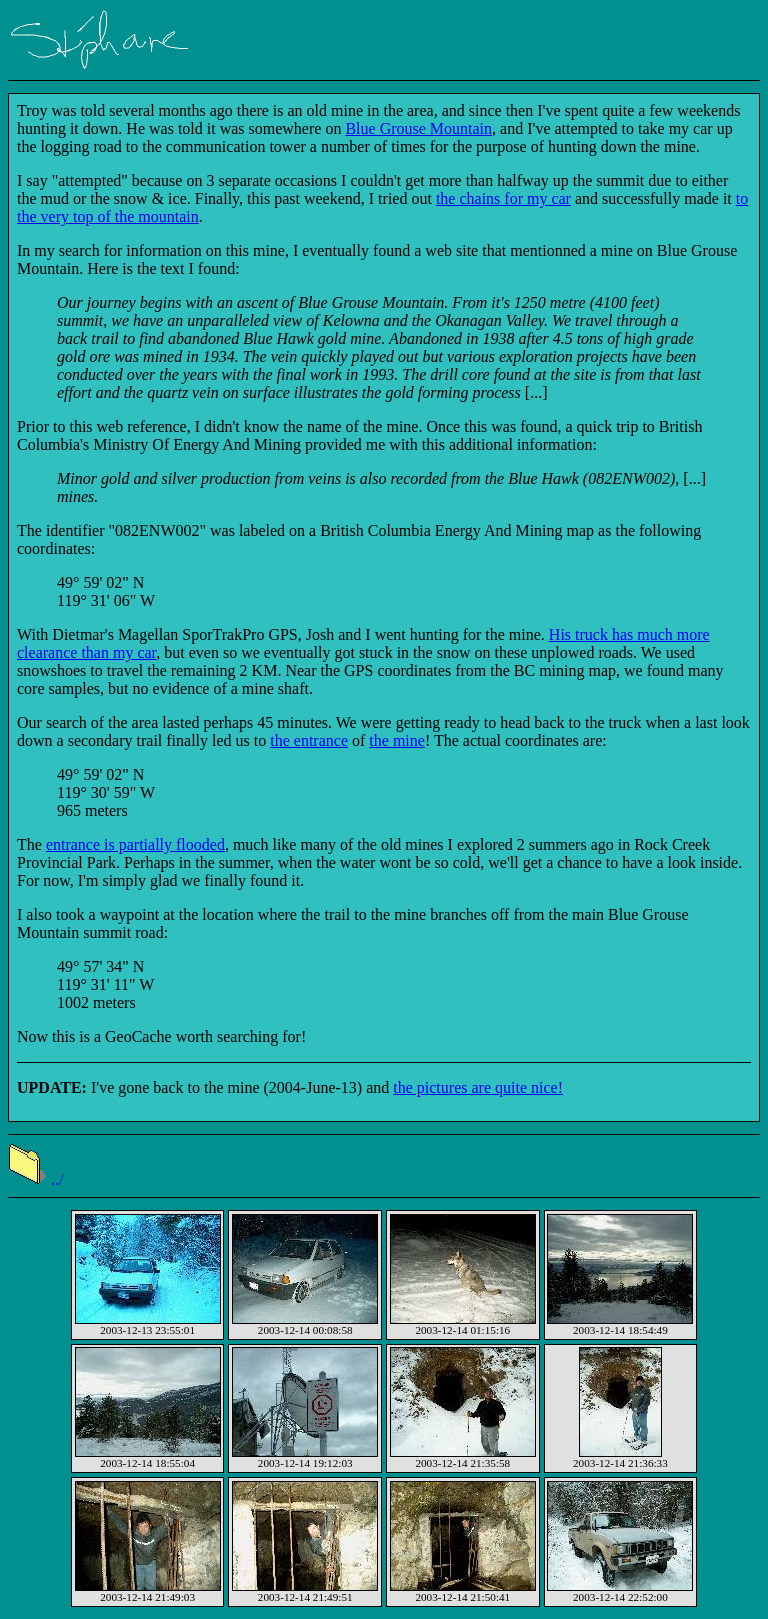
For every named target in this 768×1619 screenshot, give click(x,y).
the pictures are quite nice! (478, 1087)
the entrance (309, 740)
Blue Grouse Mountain (418, 128)
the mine (397, 740)
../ (35, 1179)
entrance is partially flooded (135, 844)
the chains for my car (503, 198)
